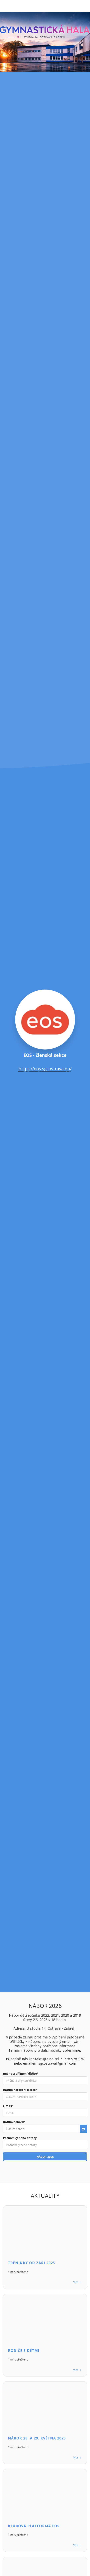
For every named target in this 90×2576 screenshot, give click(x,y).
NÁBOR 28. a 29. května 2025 (37, 2453)
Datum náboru (13, 2137)
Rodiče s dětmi (23, 2366)
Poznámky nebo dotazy (20, 2153)
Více (77, 2298)
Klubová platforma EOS (33, 2541)
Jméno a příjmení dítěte (20, 2089)
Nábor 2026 (45, 2172)
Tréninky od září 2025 (31, 2278)
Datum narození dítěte (19, 2105)
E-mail (7, 2121)
